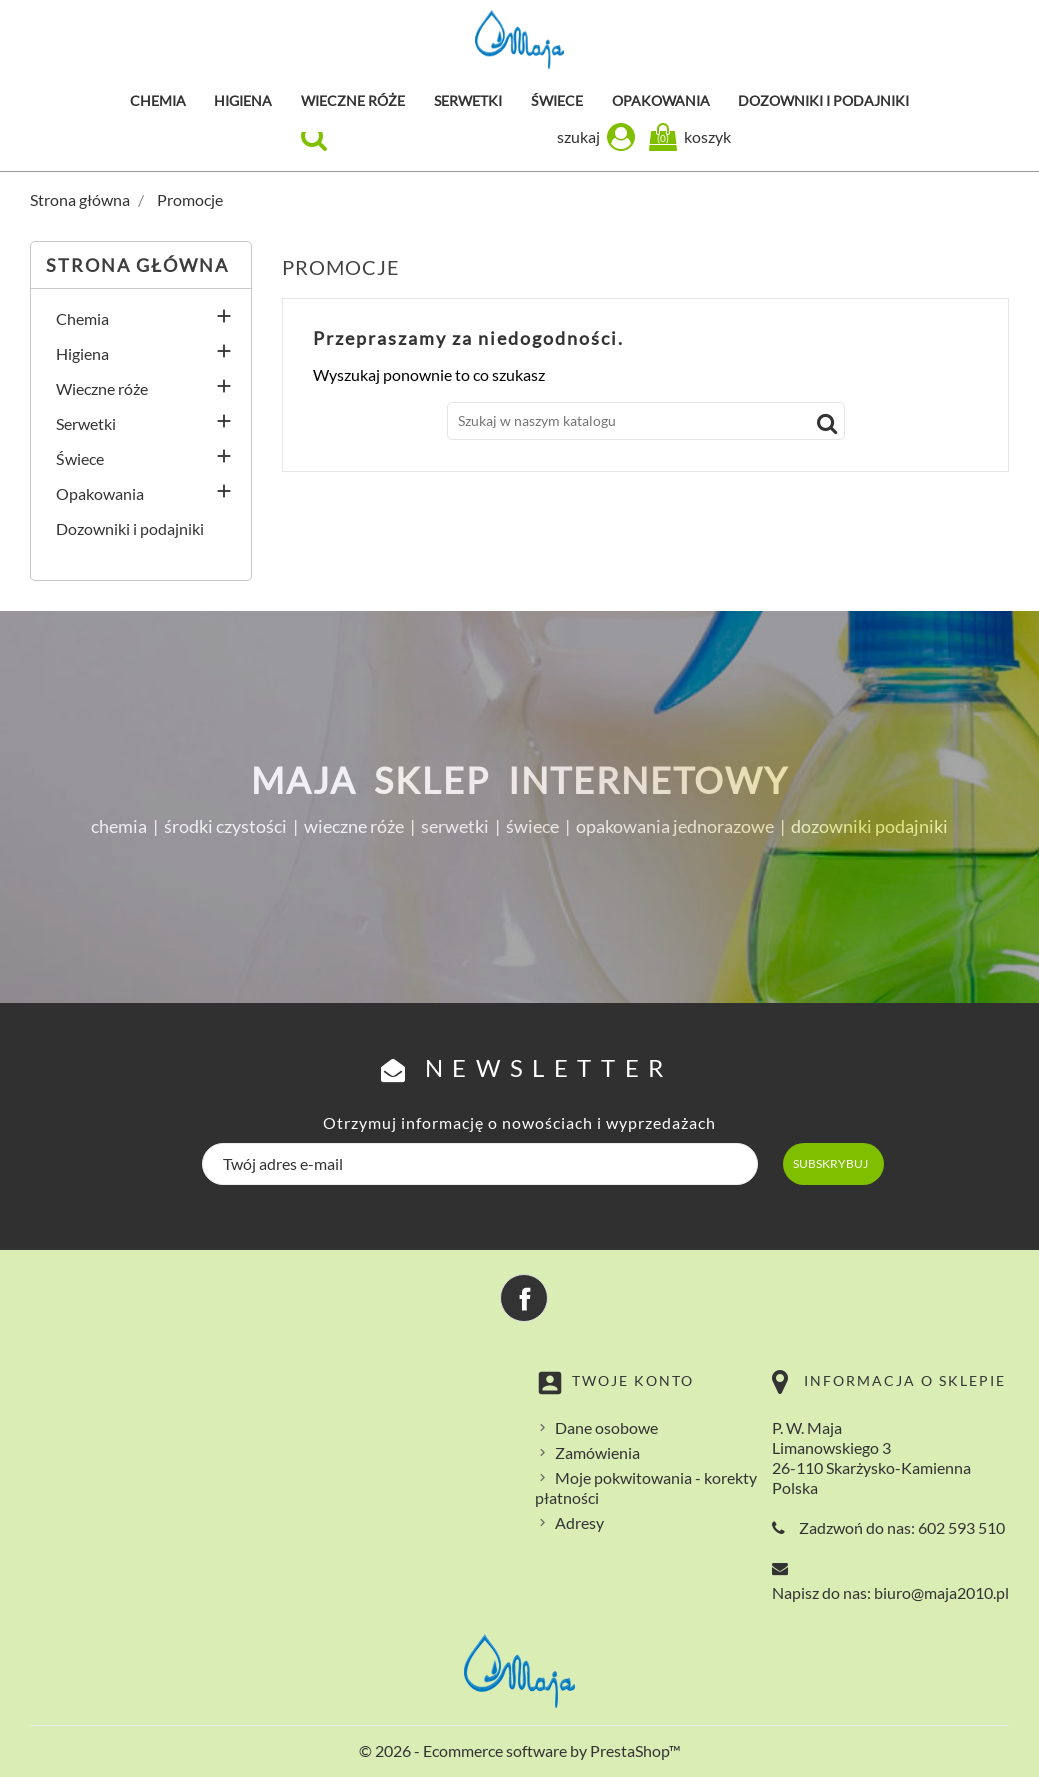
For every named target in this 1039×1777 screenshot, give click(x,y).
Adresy (579, 1522)
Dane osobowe (606, 1427)
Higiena (243, 100)
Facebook (524, 1298)
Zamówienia (597, 1452)
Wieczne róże (353, 100)
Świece (557, 100)
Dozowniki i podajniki (823, 100)
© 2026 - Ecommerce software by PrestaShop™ (520, 1750)
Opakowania (661, 100)
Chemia (158, 100)
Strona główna (137, 265)
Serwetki (468, 100)
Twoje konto (633, 1380)
